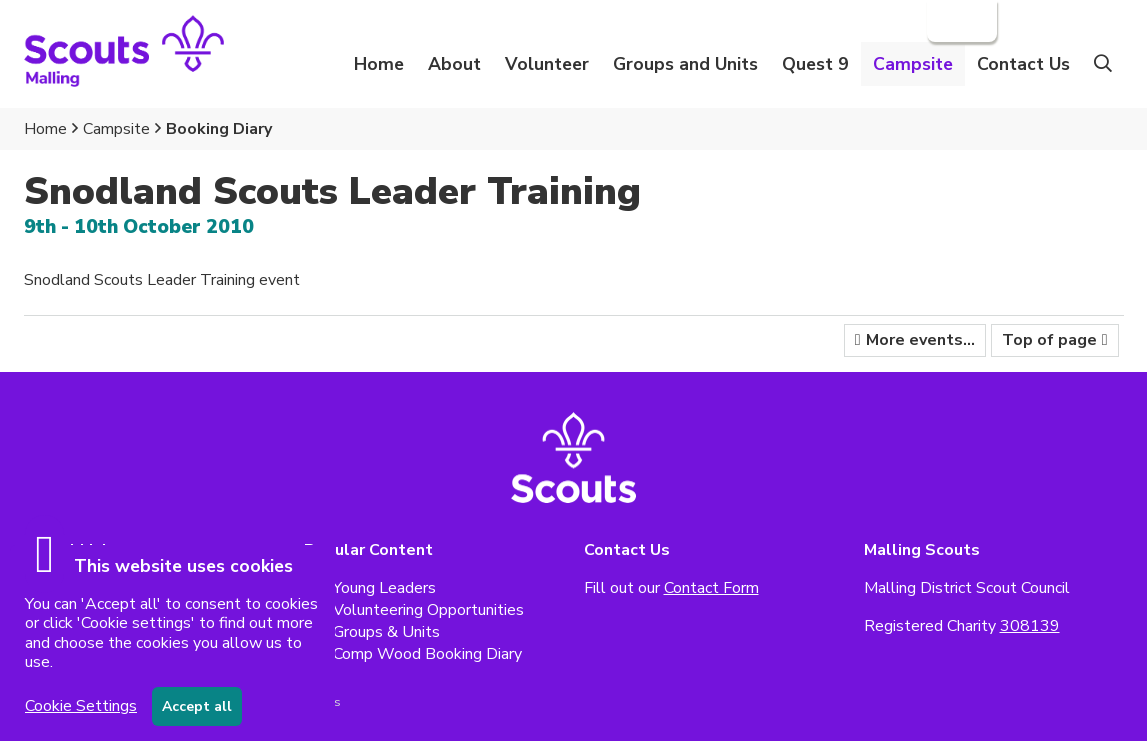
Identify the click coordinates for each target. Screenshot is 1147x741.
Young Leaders (384, 588)
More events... (920, 340)
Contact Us (1023, 64)
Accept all (197, 706)
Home (379, 64)
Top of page (1049, 340)
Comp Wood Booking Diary (427, 654)
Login (960, 21)
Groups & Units (386, 632)
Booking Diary (219, 129)
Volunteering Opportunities (428, 610)
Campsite (116, 129)
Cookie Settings (81, 706)
